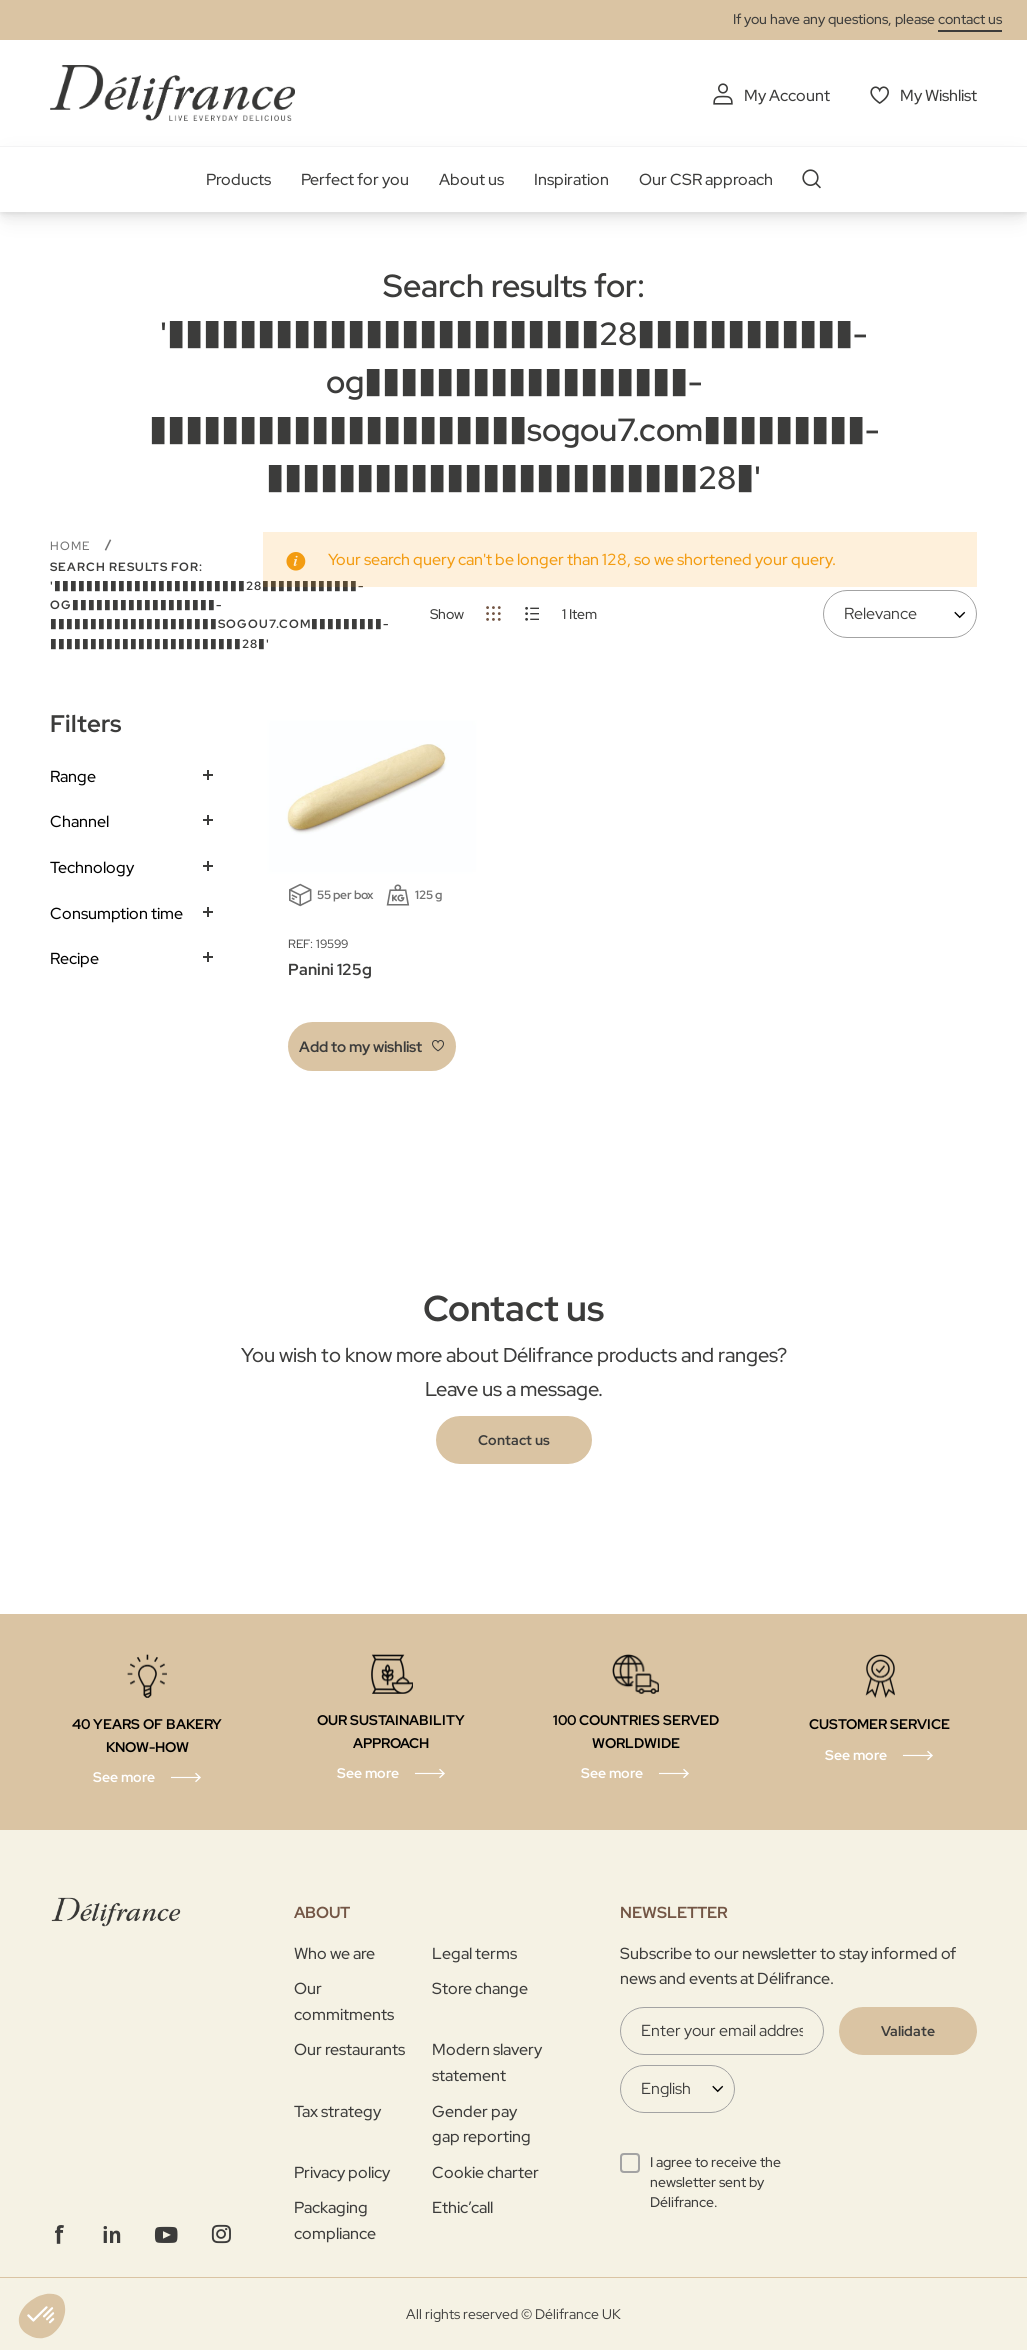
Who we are (334, 1953)
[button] (372, 1046)
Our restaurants (349, 2049)
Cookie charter (485, 2172)
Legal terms (474, 1953)
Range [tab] (73, 776)
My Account (787, 95)
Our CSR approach (706, 179)
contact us (970, 19)
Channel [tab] (79, 821)
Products (238, 179)
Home (72, 546)
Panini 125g (330, 969)
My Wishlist (938, 95)
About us (471, 179)
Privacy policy (342, 2172)
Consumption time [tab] (116, 913)
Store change (480, 1988)
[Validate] (908, 2031)
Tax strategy (337, 2111)
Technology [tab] (92, 867)
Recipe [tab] (74, 958)
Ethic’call (462, 2207)
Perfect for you (355, 179)
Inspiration (571, 179)
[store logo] (172, 92)
